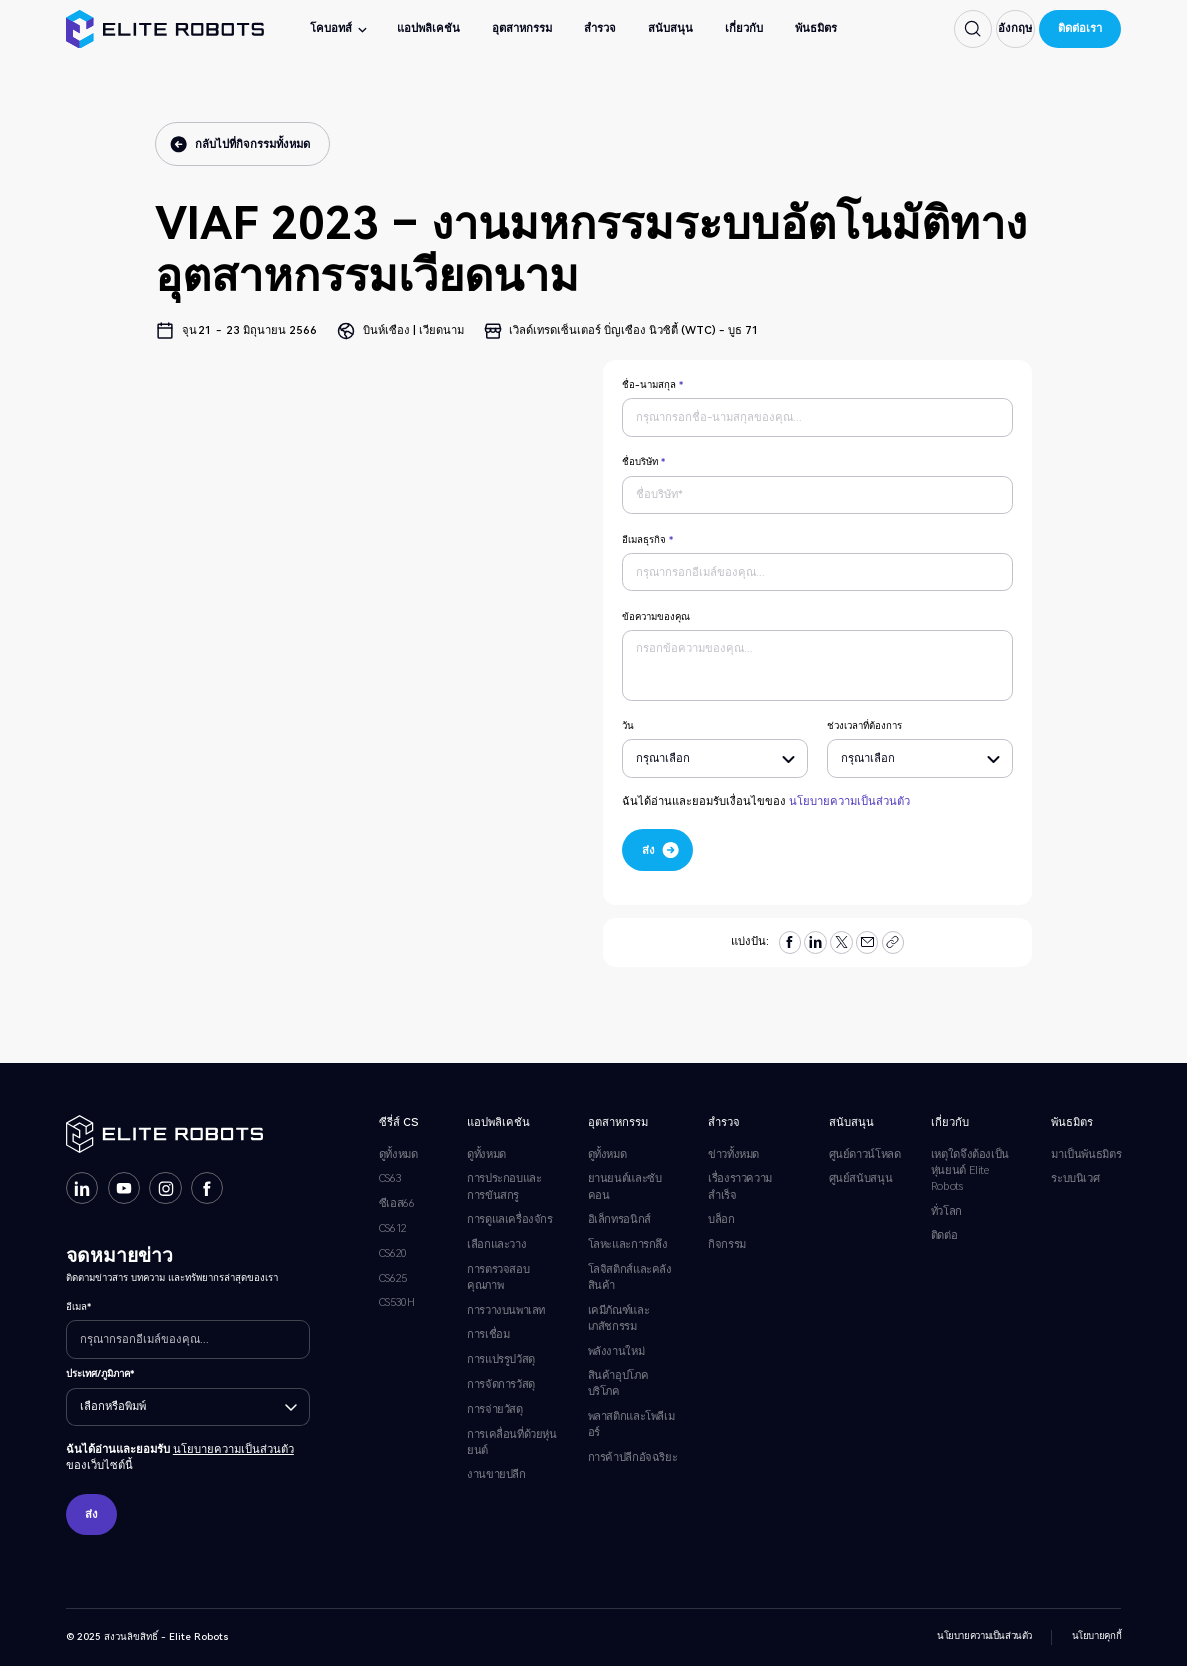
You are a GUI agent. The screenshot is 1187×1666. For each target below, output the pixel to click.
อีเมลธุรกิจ (647, 539)
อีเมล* (78, 1306)
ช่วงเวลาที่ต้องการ (864, 725)
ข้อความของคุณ (656, 616)
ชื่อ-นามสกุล (652, 384)
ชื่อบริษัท (643, 461)
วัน (628, 725)
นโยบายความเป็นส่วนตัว (849, 801)
